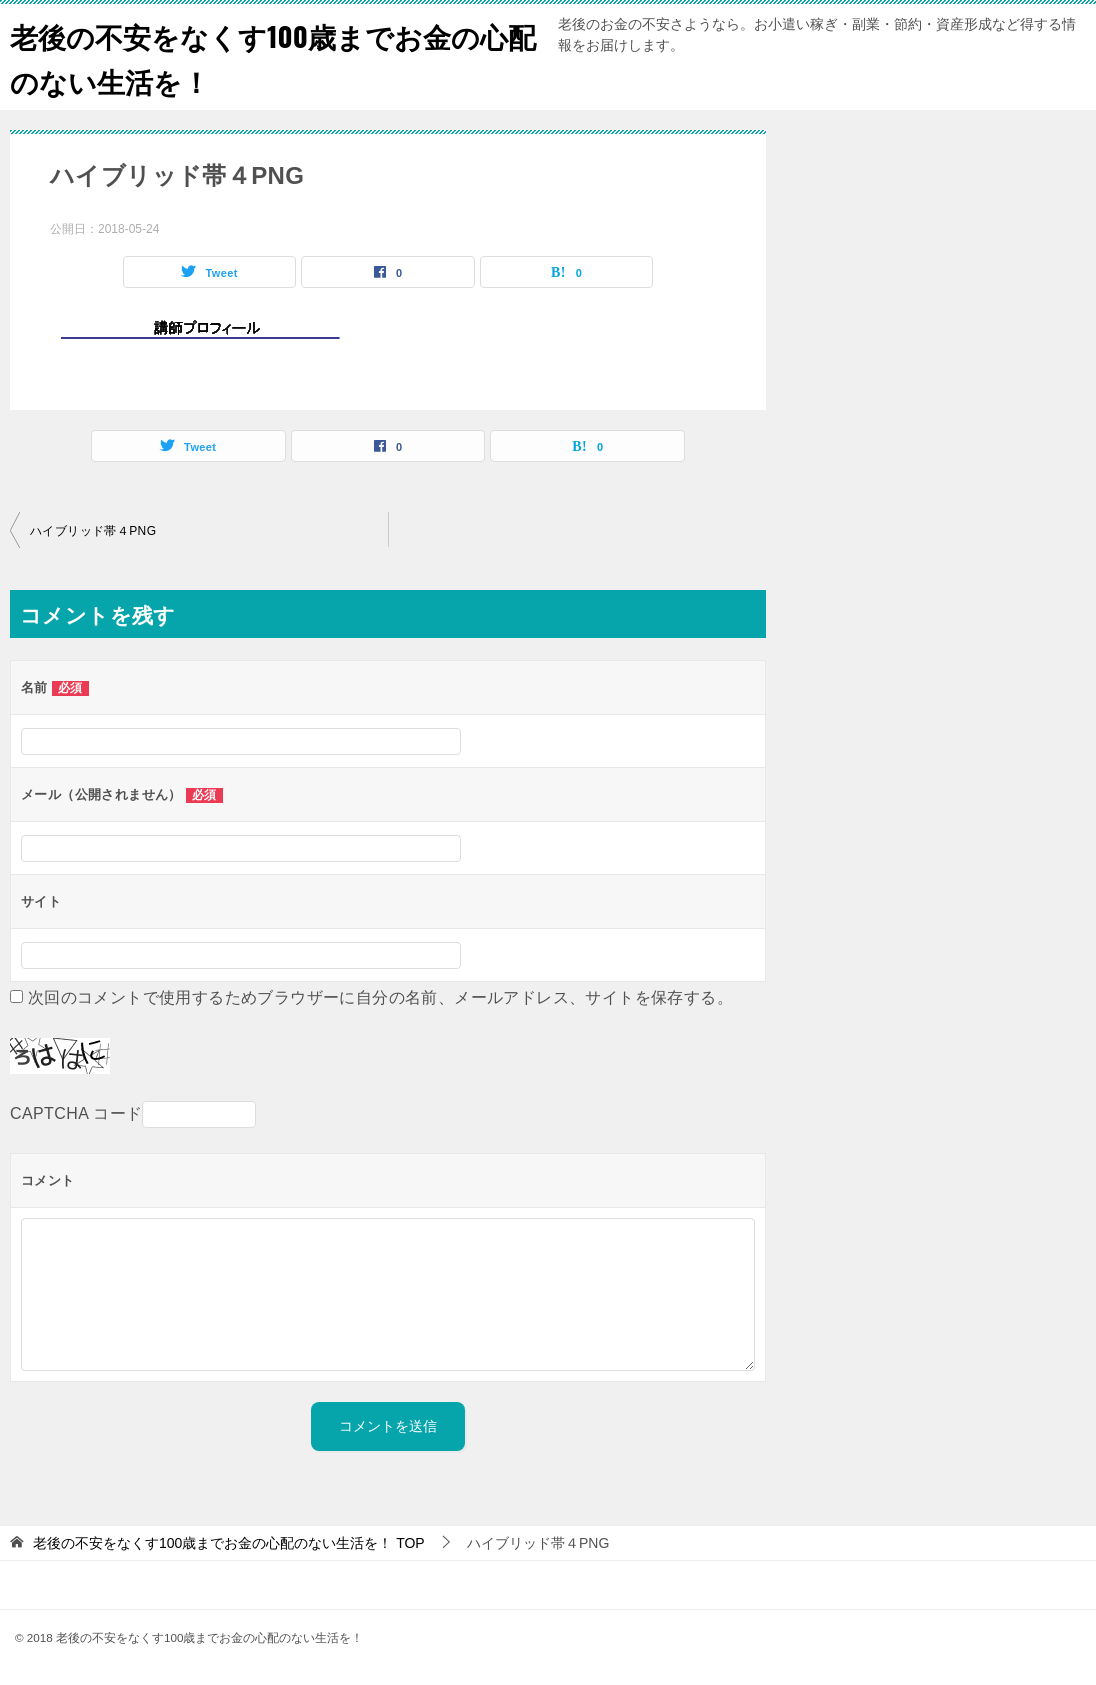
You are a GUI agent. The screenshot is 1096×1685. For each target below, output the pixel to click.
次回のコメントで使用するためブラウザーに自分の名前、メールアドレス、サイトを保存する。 (380, 997)
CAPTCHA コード (76, 1113)
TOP (229, 1543)
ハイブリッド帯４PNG (93, 531)
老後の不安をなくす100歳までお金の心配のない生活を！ (262, 57)
